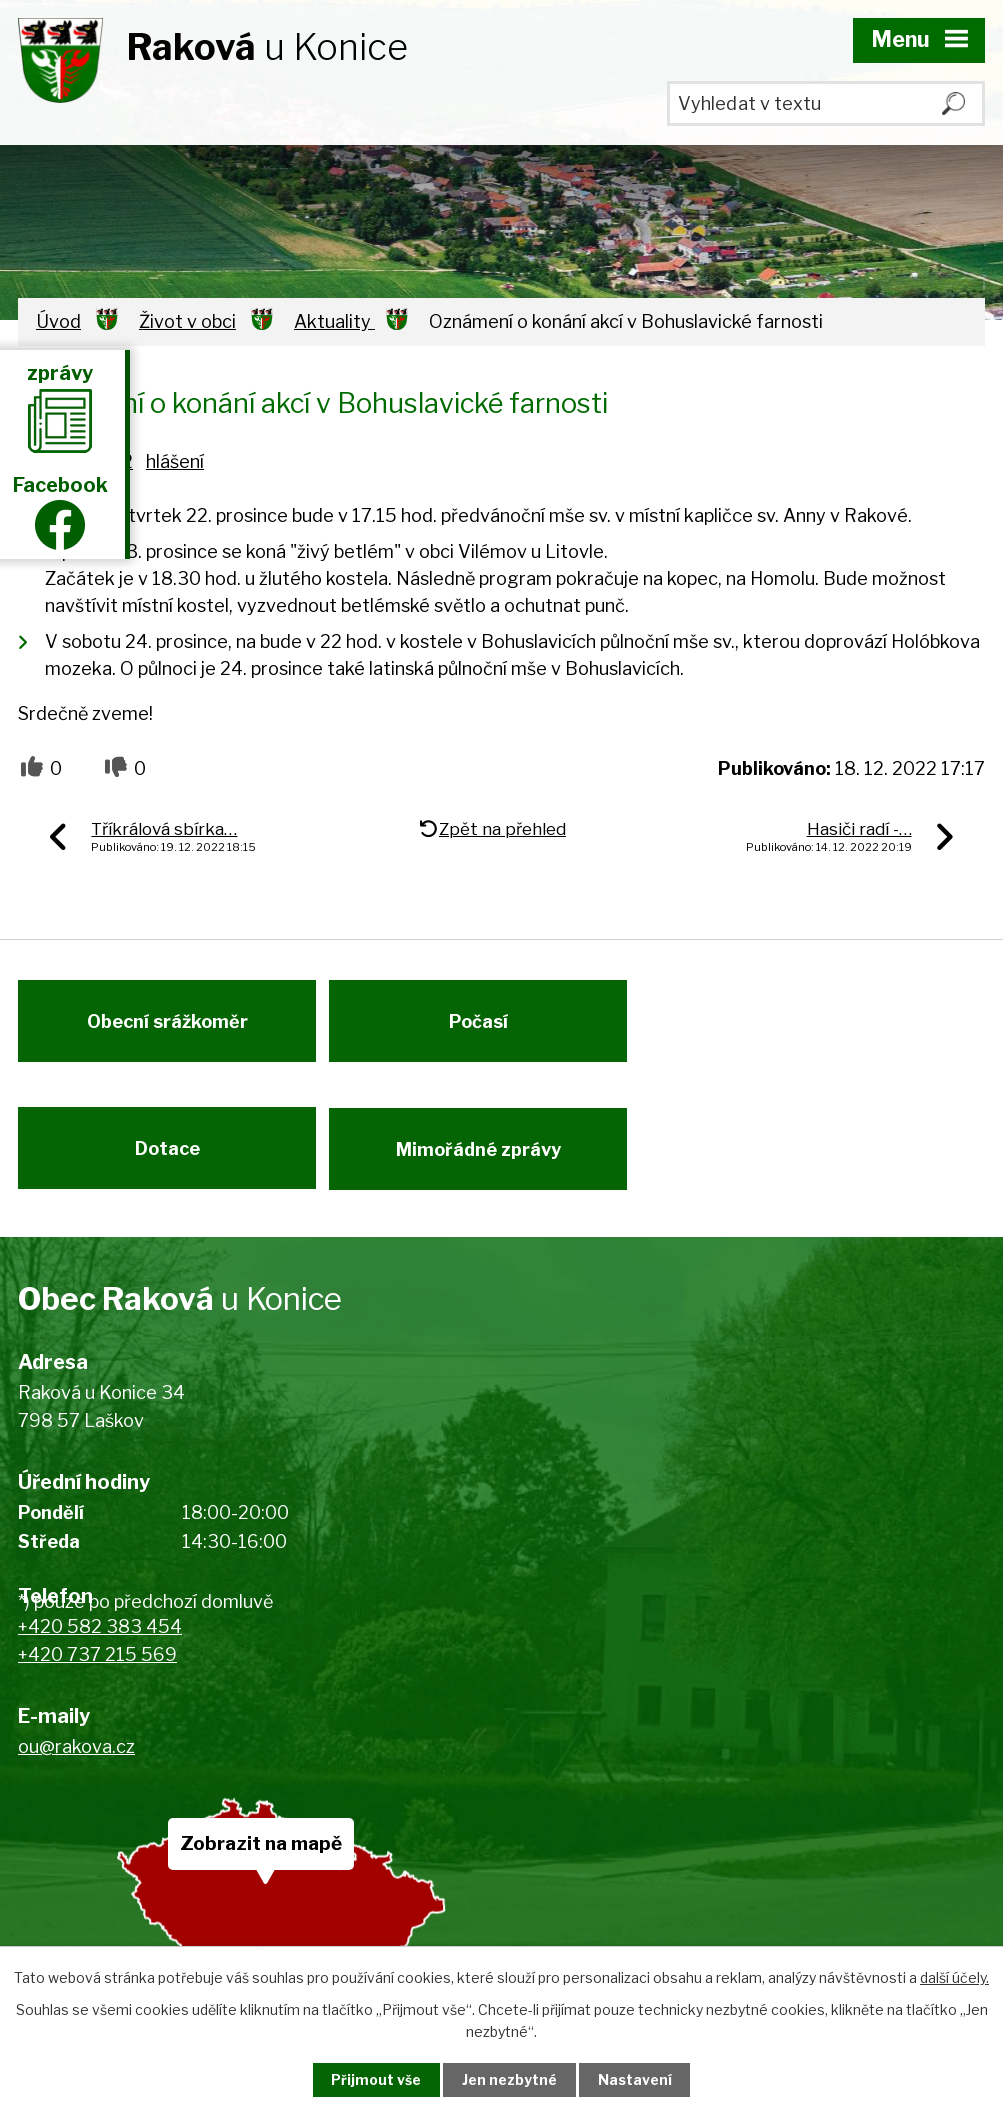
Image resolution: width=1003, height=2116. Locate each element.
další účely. (954, 1976)
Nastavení (639, 2079)
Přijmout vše (372, 2079)
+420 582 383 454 (100, 1640)
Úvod (58, 321)
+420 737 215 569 (97, 1669)
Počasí (483, 1026)
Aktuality (334, 321)
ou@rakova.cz (76, 1760)
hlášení (175, 461)
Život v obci (187, 321)
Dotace (167, 1159)
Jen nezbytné (509, 2079)
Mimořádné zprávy (483, 1159)
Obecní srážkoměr (167, 1026)
